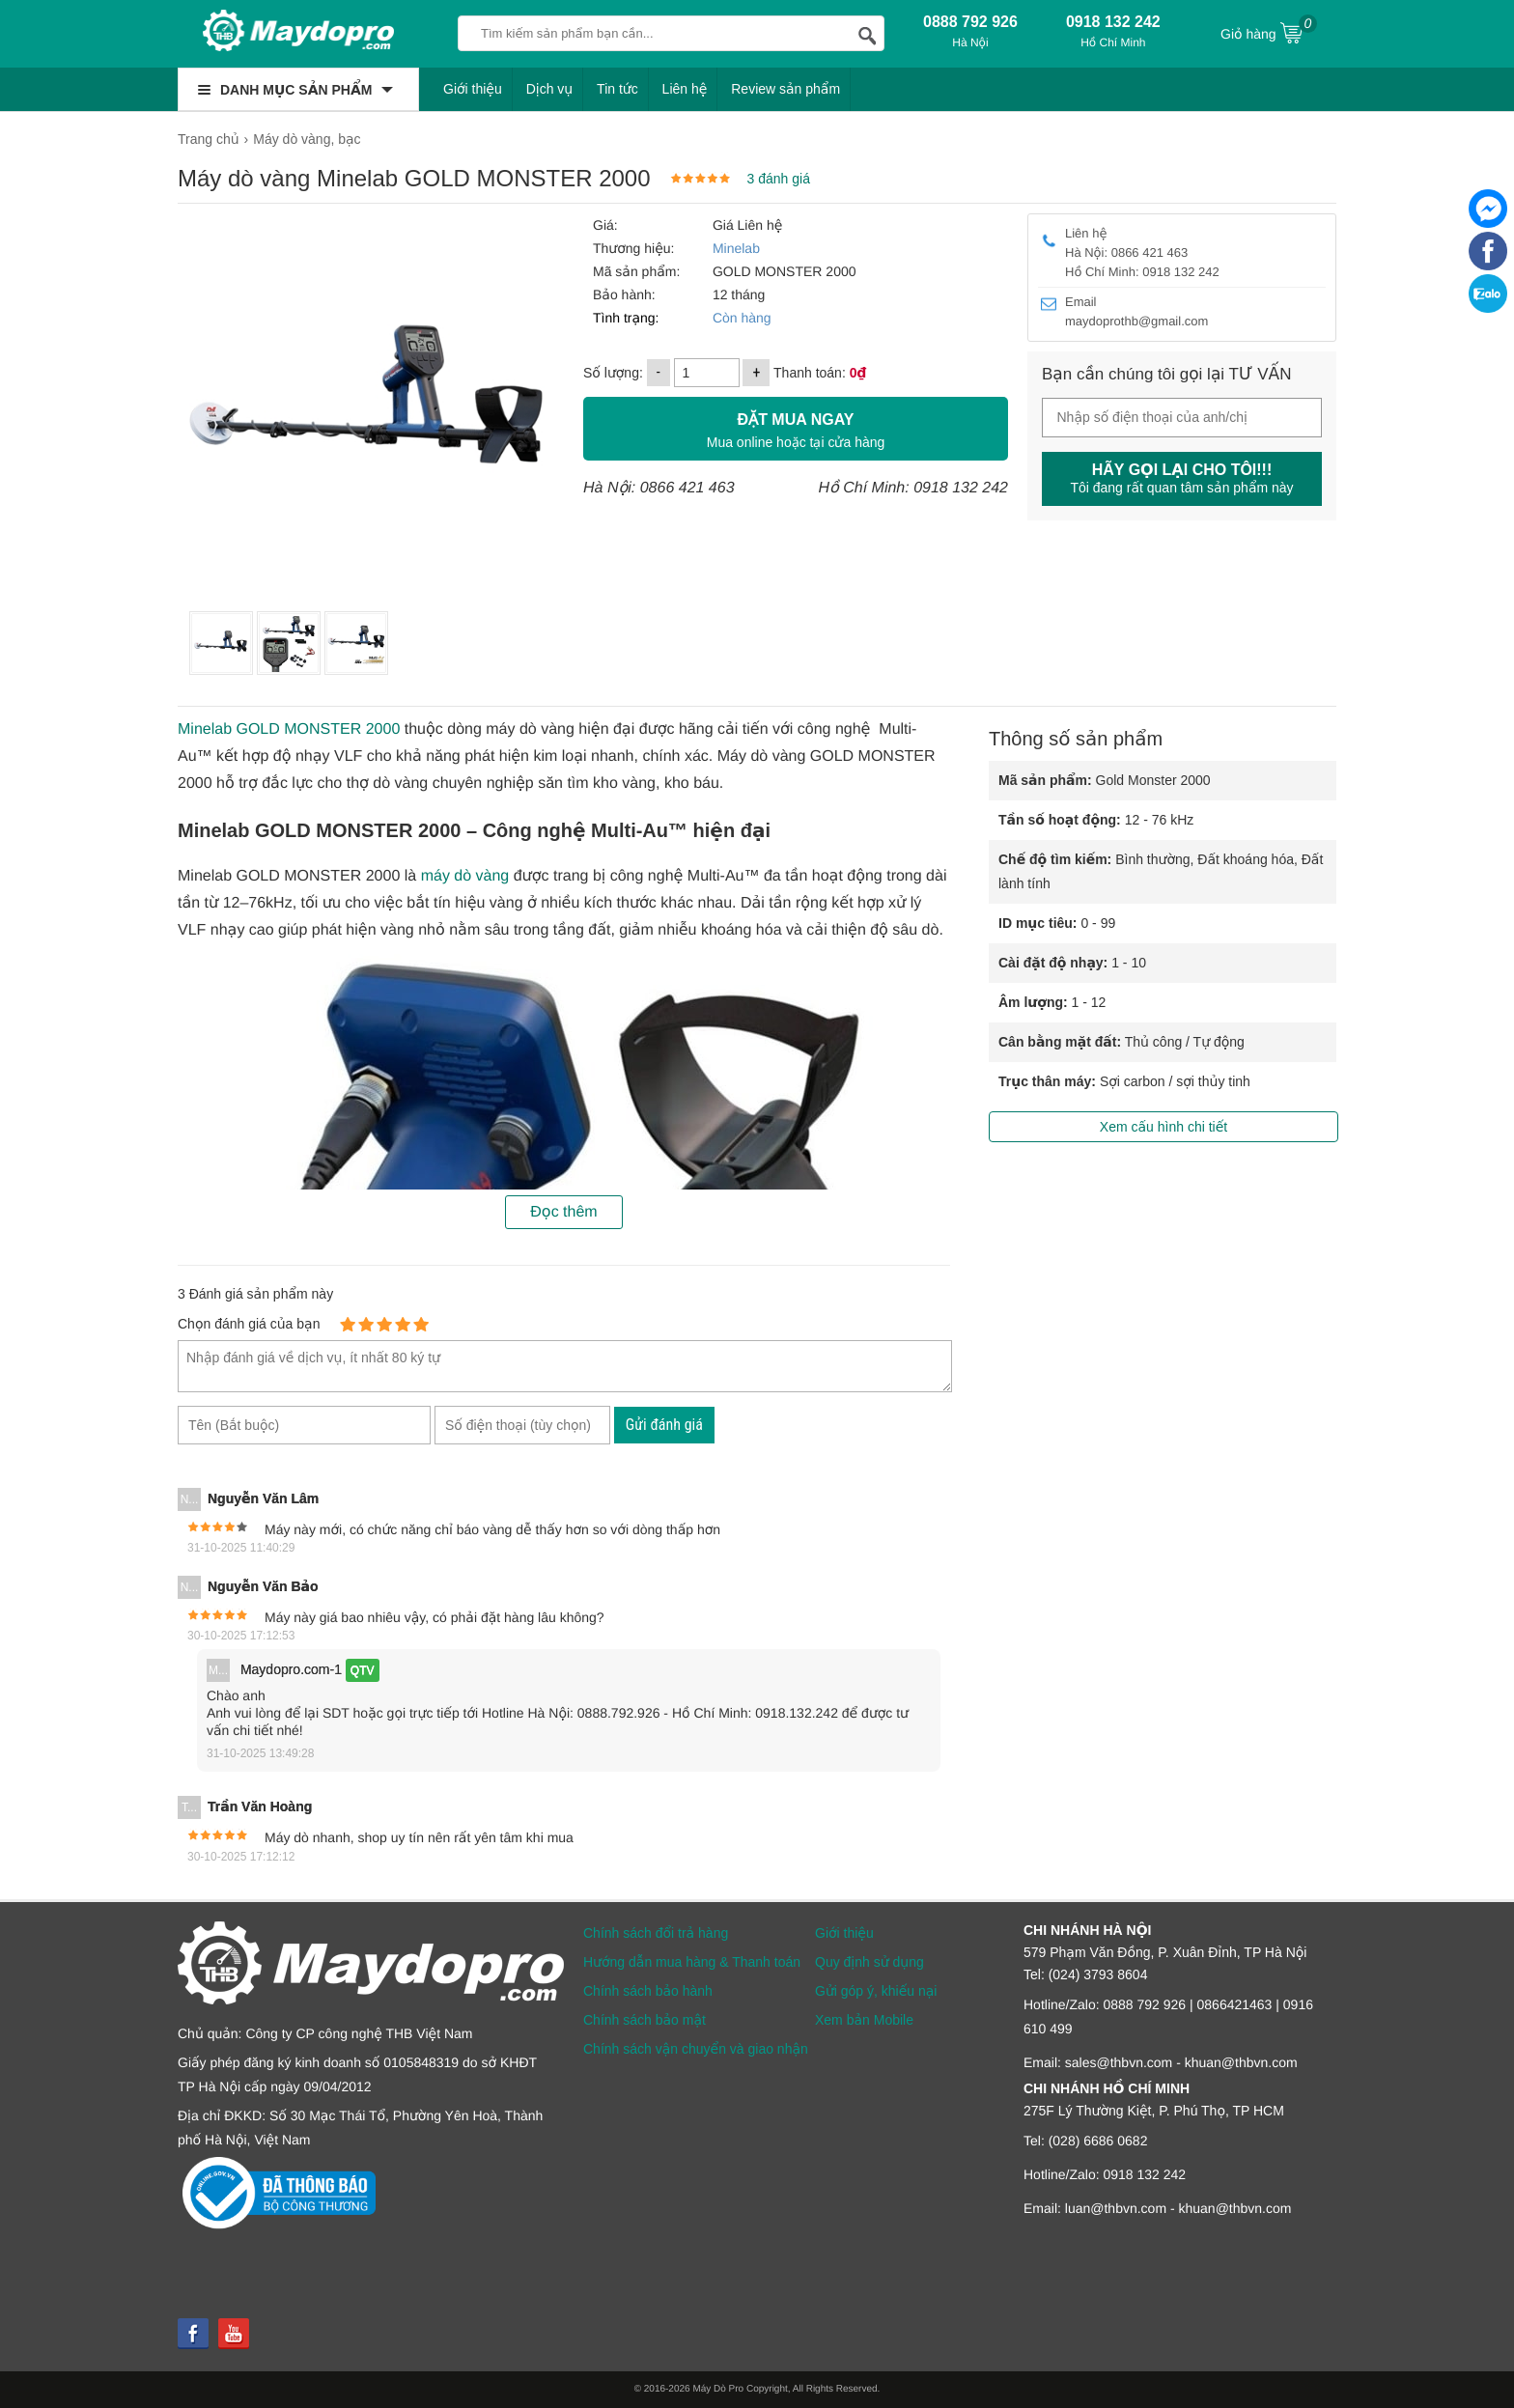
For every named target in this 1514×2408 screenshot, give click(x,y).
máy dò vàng (465, 876)
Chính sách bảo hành (648, 1991)
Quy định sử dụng (869, 1962)
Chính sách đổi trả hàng (655, 1933)
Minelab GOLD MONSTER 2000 (289, 729)
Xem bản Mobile (864, 2020)
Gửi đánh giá (664, 1424)
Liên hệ (685, 89)
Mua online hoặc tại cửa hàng (795, 428)
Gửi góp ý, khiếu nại (876, 1991)
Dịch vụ (550, 89)
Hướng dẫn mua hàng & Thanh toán (691, 1962)
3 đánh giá (778, 178)
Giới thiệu (472, 89)
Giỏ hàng (1268, 31)
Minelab (736, 248)
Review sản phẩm (785, 89)
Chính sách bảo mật (644, 2020)
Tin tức (617, 89)
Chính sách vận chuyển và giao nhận (695, 2049)
